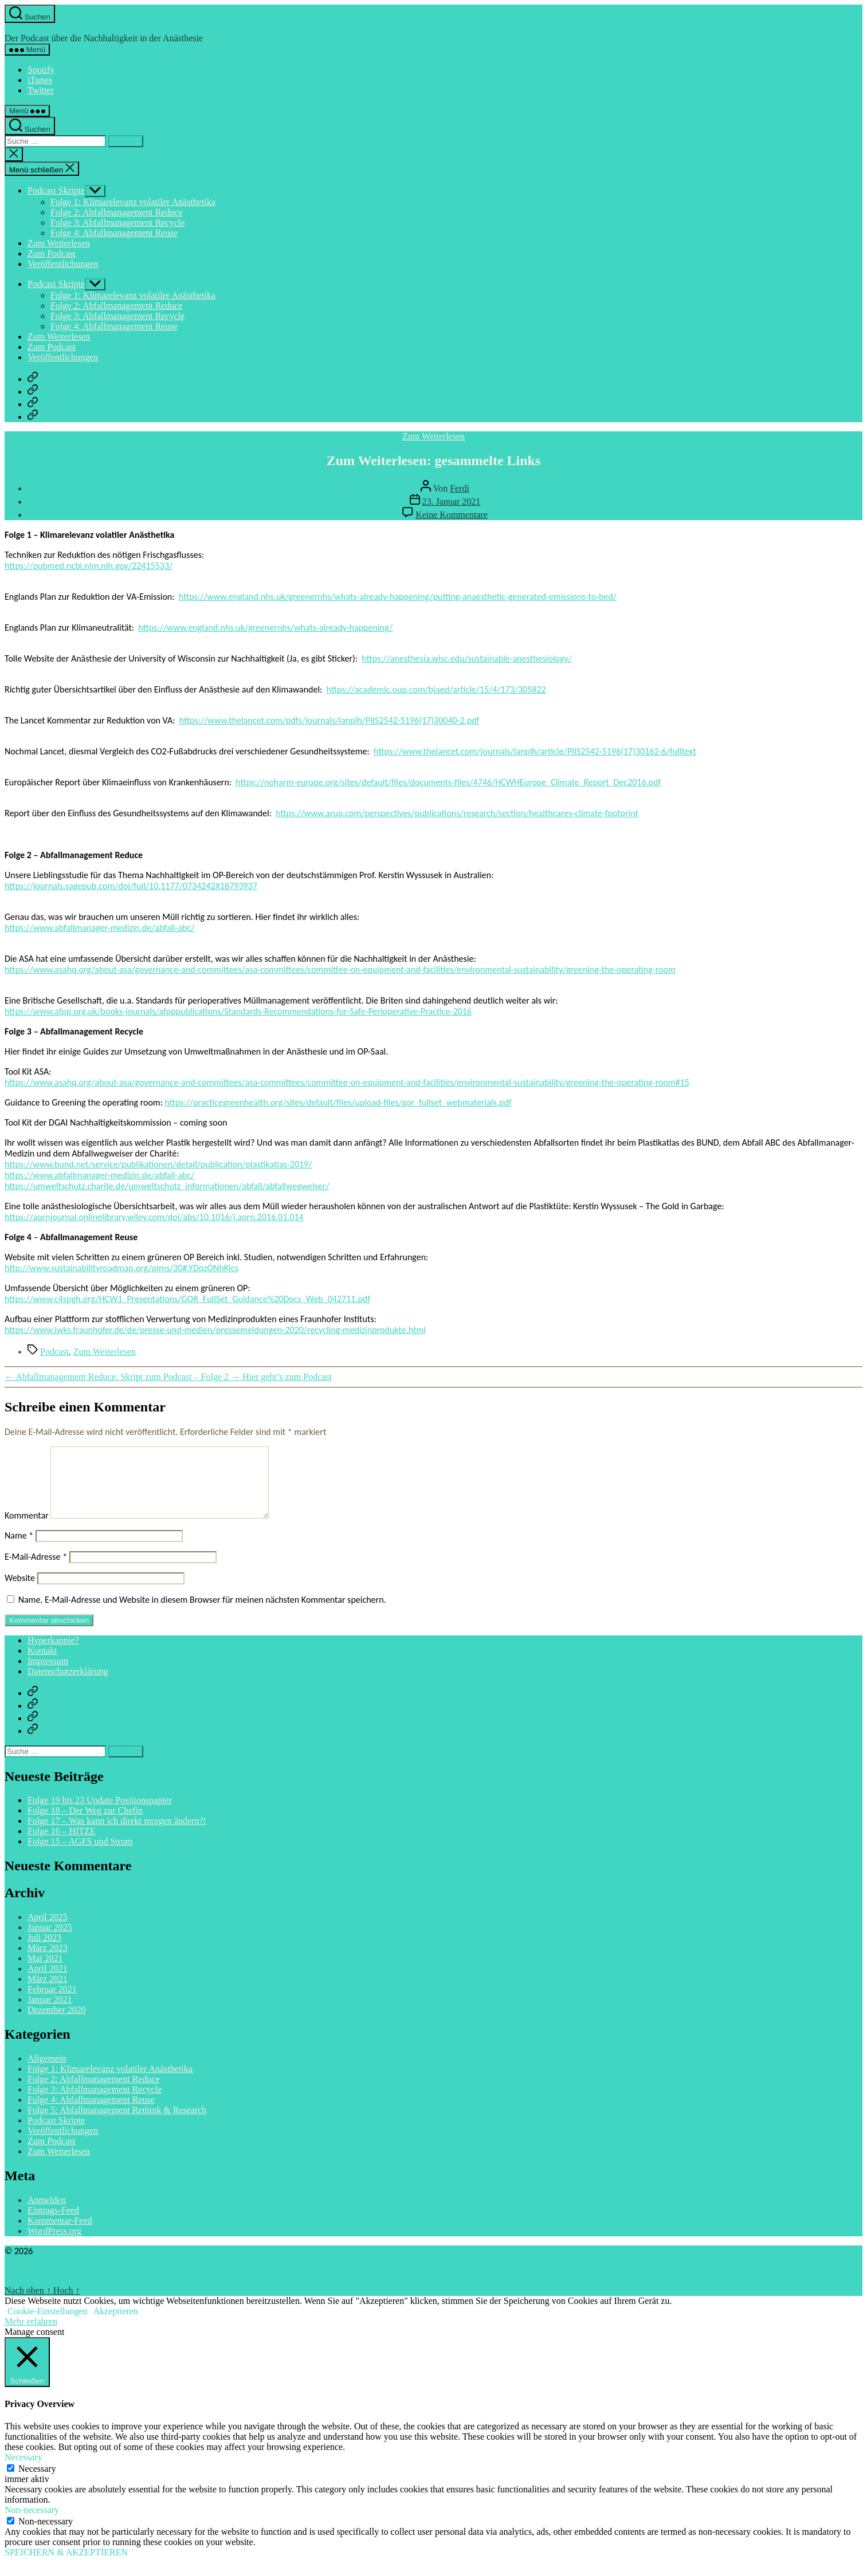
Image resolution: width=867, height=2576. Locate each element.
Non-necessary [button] (32, 2523)
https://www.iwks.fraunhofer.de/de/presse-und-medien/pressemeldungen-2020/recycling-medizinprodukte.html (215, 1329)
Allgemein (47, 2072)
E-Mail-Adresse (36, 1570)
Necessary (37, 2482)
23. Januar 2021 (451, 501)
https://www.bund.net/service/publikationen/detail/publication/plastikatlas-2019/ (158, 1164)
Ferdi (459, 488)
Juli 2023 (44, 1951)
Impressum (48, 1675)
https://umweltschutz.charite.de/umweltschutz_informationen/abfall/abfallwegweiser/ (167, 1186)
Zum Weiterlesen (59, 243)
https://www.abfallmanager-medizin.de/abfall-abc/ (99, 927)
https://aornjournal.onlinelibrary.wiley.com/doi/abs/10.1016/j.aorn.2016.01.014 (154, 1217)
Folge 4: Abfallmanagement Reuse (114, 233)
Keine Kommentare (451, 515)
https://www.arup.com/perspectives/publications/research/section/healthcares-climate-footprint (457, 813)
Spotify (41, 69)
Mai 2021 (45, 1972)
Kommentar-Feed (60, 2234)
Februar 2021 (52, 2003)
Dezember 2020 (57, 2023)
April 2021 (48, 1982)
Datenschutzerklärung (68, 1685)
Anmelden (47, 2214)
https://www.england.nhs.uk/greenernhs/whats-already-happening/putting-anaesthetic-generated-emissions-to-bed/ (398, 596)
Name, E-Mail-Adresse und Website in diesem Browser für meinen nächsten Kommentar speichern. (202, 1613)
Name (19, 1549)
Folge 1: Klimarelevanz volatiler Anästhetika (132, 202)
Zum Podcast (52, 253)
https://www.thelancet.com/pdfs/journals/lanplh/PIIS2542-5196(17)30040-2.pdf (329, 720)
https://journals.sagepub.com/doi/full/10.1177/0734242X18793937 (131, 885)
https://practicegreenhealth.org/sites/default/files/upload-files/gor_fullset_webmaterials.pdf (338, 1102)
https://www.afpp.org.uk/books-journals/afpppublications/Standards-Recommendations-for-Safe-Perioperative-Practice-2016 (238, 1011)
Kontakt (42, 1664)
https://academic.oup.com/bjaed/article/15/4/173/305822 (436, 689)
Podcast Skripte (56, 190)
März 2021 (48, 1992)
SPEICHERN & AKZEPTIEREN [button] (66, 2566)
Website (20, 1591)
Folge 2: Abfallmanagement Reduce (116, 212)
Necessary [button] (23, 2471)
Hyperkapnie (30, 28)
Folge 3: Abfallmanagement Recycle (117, 222)
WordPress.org (54, 2244)
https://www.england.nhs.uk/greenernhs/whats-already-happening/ (265, 627)
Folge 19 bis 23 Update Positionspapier (100, 1814)
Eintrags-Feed (53, 2224)
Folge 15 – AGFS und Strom (80, 1855)
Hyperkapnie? (53, 1654)
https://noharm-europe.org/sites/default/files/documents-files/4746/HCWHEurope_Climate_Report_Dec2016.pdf (448, 782)
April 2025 (48, 1931)
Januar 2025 (50, 1941)
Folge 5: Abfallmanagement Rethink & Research (117, 2124)
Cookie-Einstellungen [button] (47, 2325)
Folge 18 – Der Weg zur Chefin (85, 1824)
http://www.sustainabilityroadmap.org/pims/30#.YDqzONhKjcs (121, 1268)
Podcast (54, 1351)
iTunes (40, 80)
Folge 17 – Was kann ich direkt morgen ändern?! (117, 1834)
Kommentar (27, 1529)
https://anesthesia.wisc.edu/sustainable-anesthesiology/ (467, 658)
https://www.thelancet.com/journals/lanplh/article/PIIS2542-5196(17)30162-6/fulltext (535, 751)
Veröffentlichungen (63, 264)
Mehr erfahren (31, 2335)
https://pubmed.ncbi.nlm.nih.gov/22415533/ (88, 565)
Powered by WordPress (48, 2284)
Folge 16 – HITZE (62, 1845)
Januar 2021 (50, 2013)
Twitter (41, 90)
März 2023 (48, 1962)
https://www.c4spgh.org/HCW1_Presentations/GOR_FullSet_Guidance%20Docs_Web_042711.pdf (187, 1298)
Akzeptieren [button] (115, 2325)
